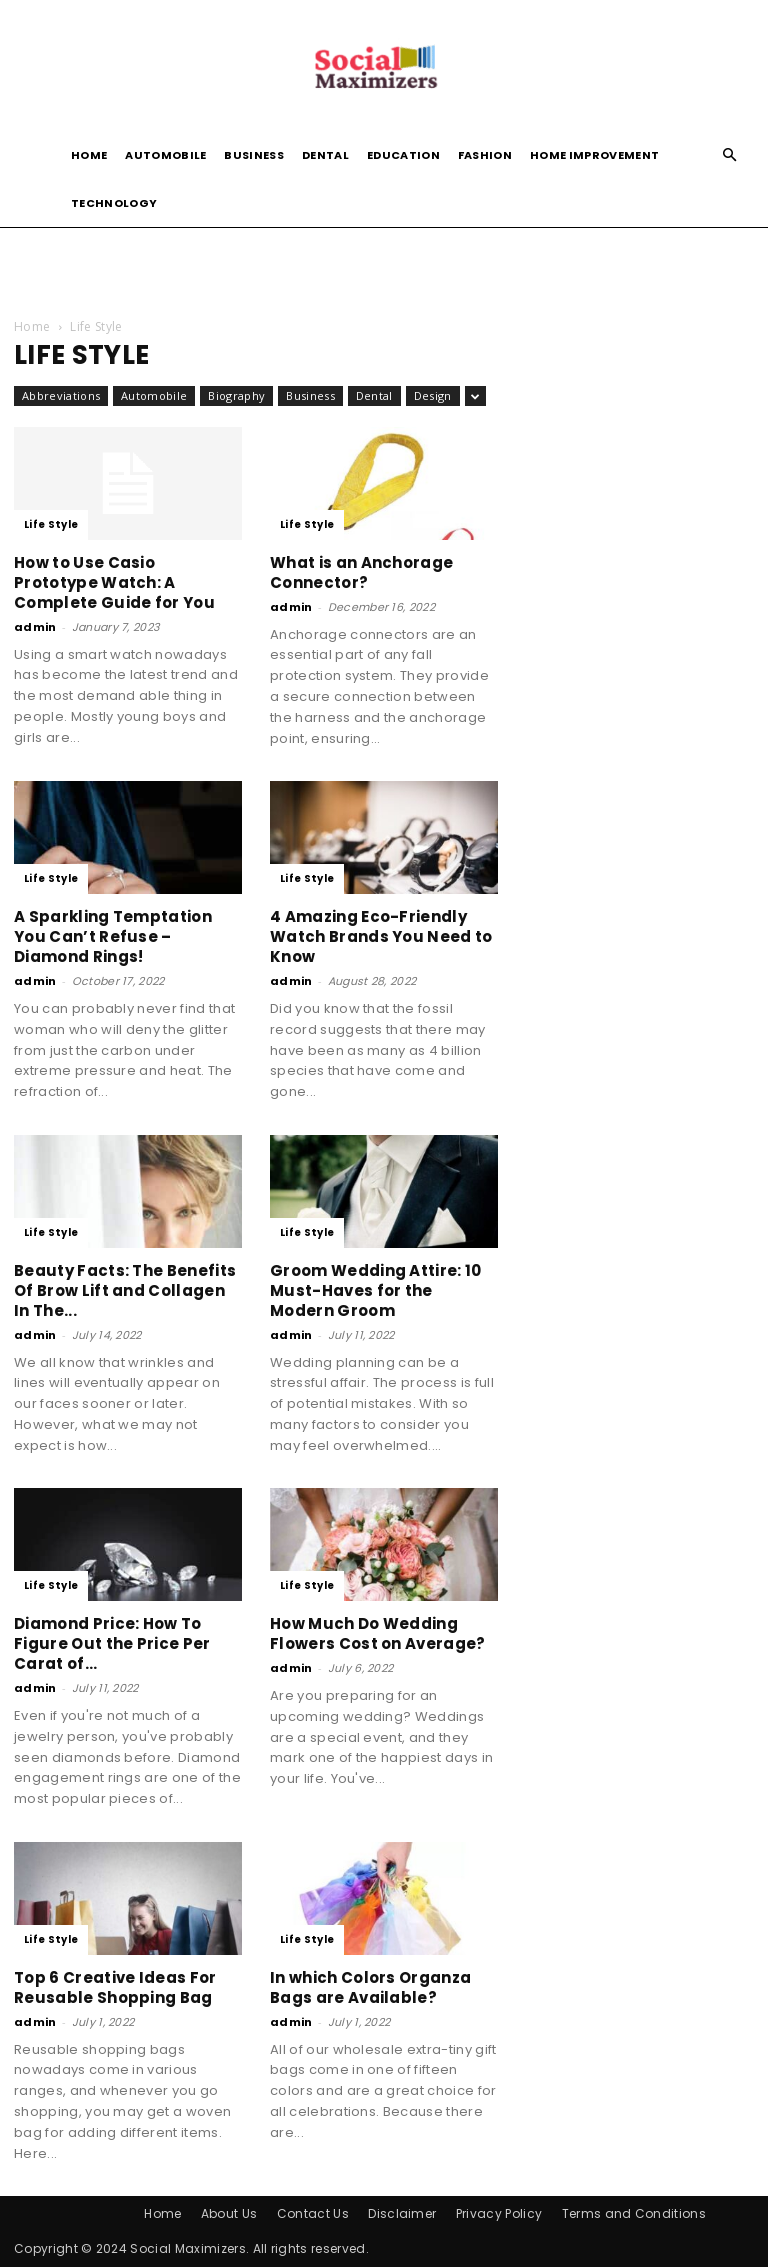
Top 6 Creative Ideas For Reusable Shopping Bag (115, 1987)
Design (433, 395)
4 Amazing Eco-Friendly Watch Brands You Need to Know (381, 936)
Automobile (165, 155)
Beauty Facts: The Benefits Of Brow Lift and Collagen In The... (125, 1290)
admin (35, 627)
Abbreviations (61, 395)
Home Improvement (594, 155)
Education (403, 155)
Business (254, 155)
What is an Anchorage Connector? (361, 572)
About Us (229, 2213)
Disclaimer (402, 2213)
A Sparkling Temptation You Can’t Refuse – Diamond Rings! (113, 936)
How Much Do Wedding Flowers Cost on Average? (378, 1633)
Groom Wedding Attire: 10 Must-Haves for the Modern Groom (376, 1290)
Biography (236, 395)
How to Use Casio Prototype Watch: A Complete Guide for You (114, 582)
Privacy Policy (499, 2213)
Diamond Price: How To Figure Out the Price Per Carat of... (112, 1643)
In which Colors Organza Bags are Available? (370, 1987)
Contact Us (313, 2213)
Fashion (485, 155)
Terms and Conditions (634, 2213)
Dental (325, 155)
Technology (114, 203)
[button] (730, 155)
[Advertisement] (384, 271)
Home (89, 155)
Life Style (51, 524)
